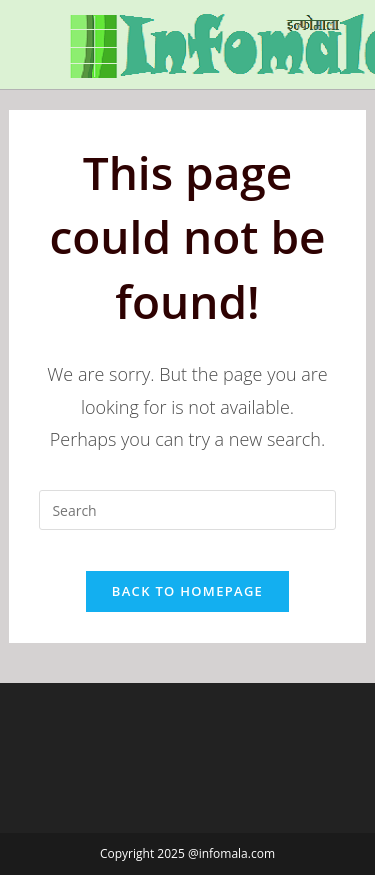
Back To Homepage (187, 591)
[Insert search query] (187, 510)
